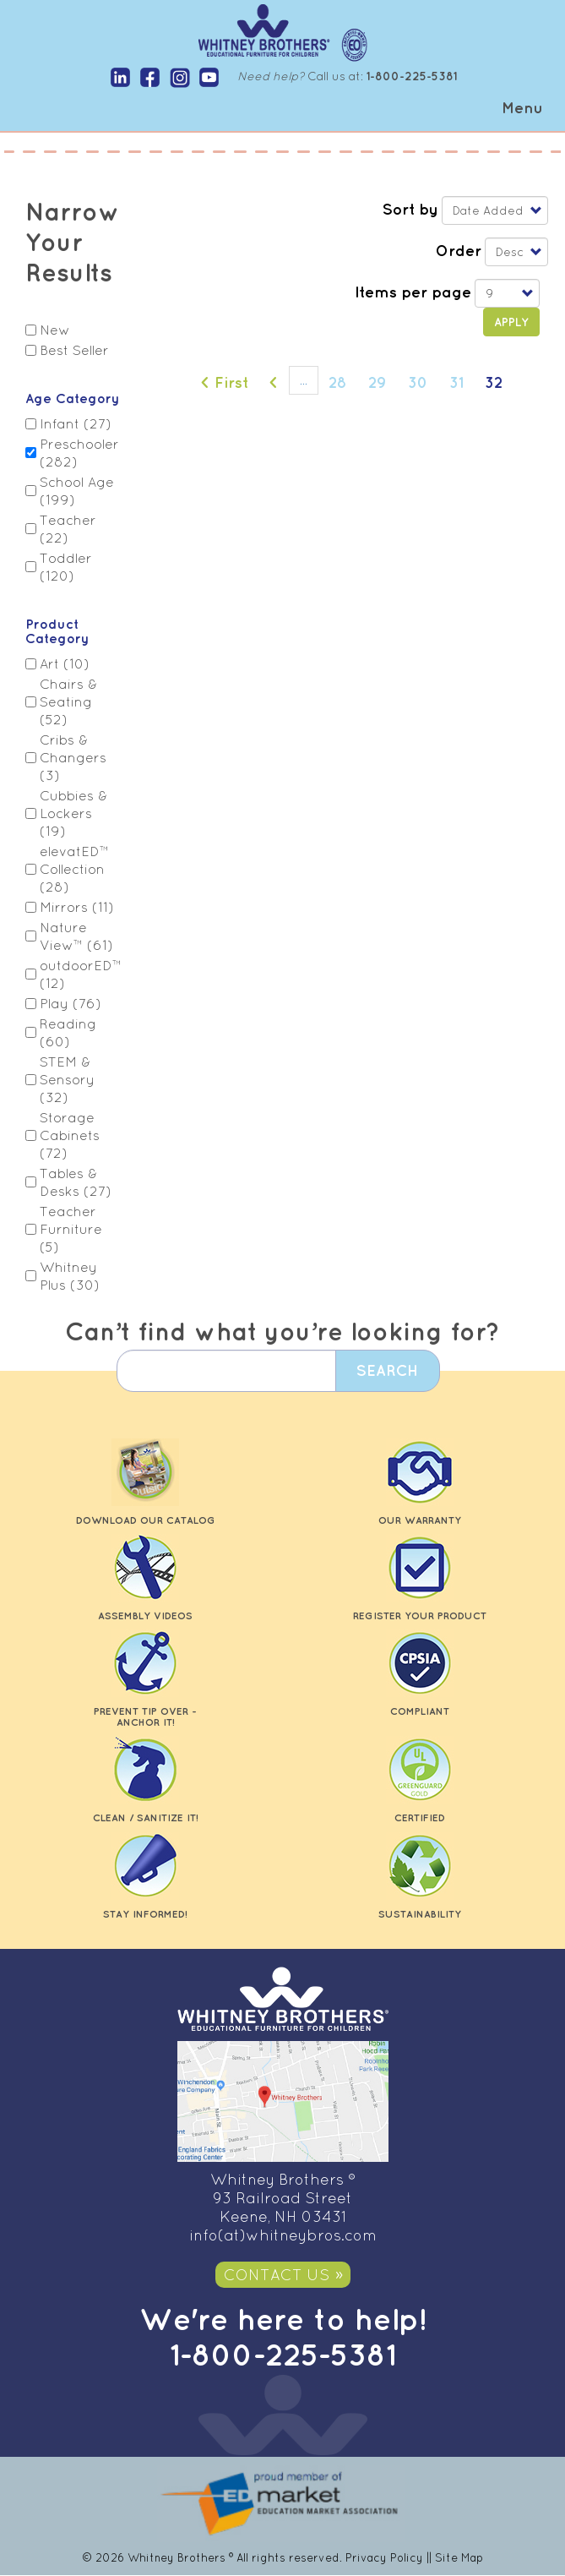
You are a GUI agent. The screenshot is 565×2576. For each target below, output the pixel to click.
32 (499, 386)
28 (343, 381)
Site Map (459, 2557)
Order (458, 250)
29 (383, 381)
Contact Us (276, 2275)
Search (384, 1370)
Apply (511, 322)
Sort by (410, 208)
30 (423, 381)
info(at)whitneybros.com (283, 2235)
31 (462, 381)
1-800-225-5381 (283, 2354)
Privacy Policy (384, 2557)
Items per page (413, 291)
